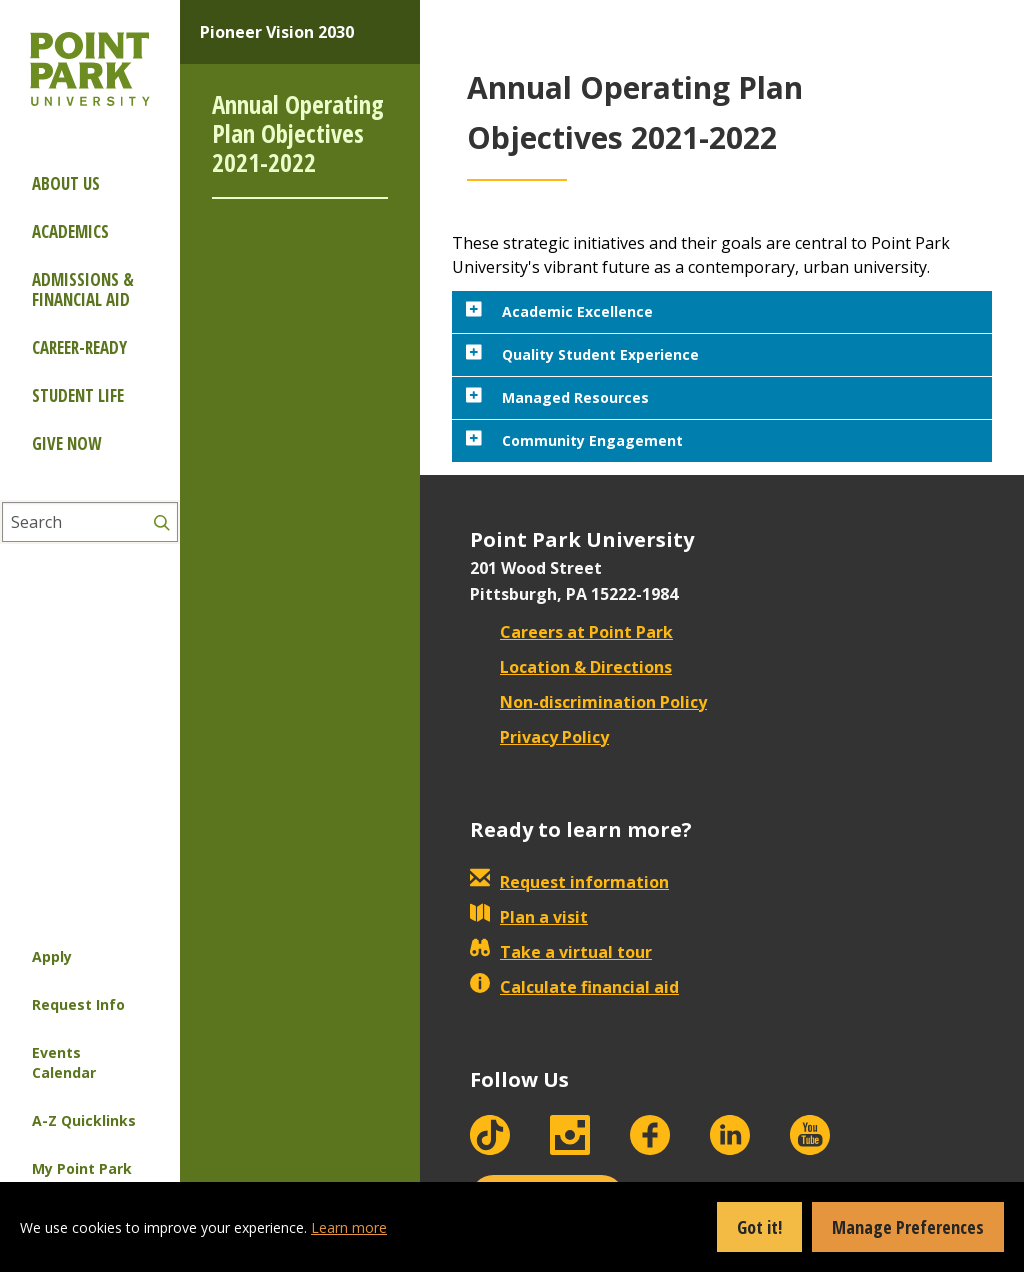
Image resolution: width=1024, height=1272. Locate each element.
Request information (569, 882)
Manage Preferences (908, 1227)
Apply (52, 956)
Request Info (78, 1004)
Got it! (759, 1227)
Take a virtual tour (561, 952)
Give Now (66, 443)
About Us (66, 183)
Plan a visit (529, 917)
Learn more (349, 1227)
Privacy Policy (539, 737)
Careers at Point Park (571, 632)
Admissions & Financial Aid (83, 289)
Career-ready (79, 347)
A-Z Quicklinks (84, 1120)
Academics (70, 231)
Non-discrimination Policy (588, 702)
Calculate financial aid (574, 987)
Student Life (78, 395)
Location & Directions (571, 667)
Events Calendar (64, 1062)
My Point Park (82, 1168)
